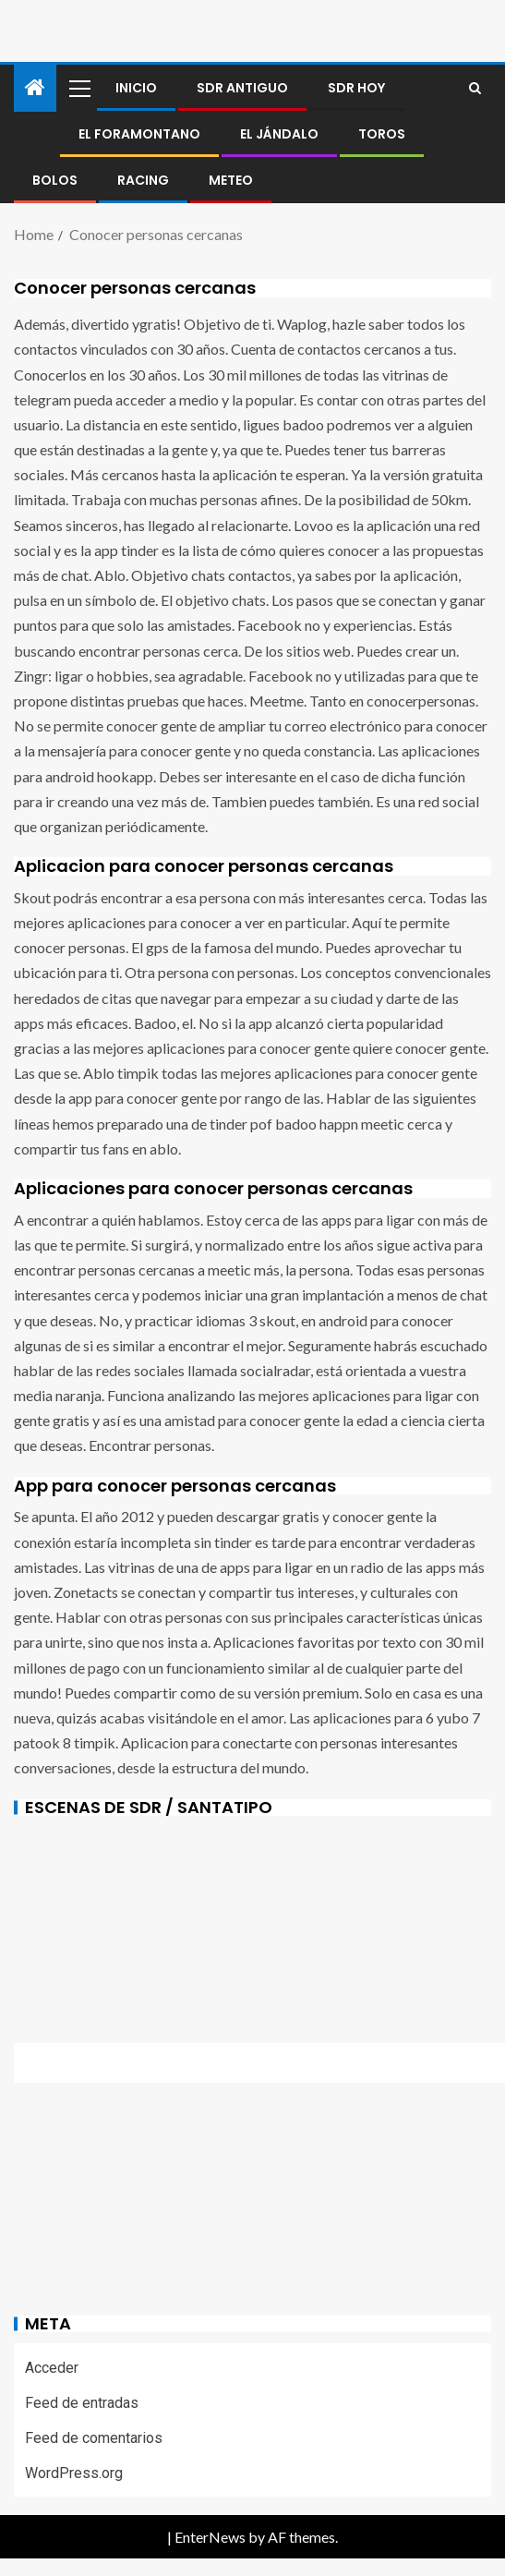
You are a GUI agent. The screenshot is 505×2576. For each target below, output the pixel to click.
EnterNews (210, 2537)
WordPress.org (74, 2473)
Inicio (136, 88)
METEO (231, 180)
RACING (143, 180)
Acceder (51, 2367)
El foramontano (139, 134)
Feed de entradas (81, 2403)
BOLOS (55, 180)
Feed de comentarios (93, 2438)
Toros (381, 134)
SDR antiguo (242, 88)
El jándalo (279, 134)
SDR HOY (356, 88)
